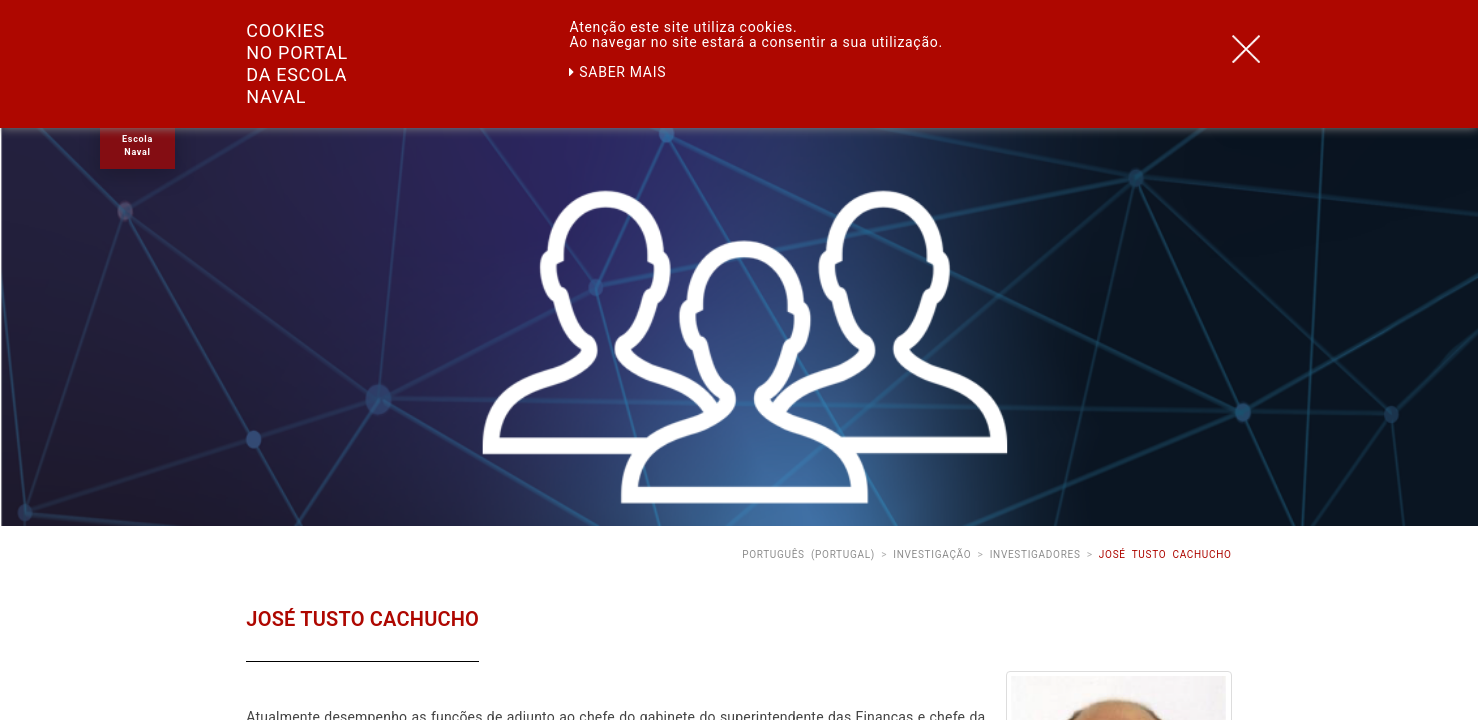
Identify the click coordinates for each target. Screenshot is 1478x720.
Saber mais (617, 72)
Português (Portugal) (808, 554)
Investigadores (1035, 554)
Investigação (932, 554)
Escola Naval (137, 145)
